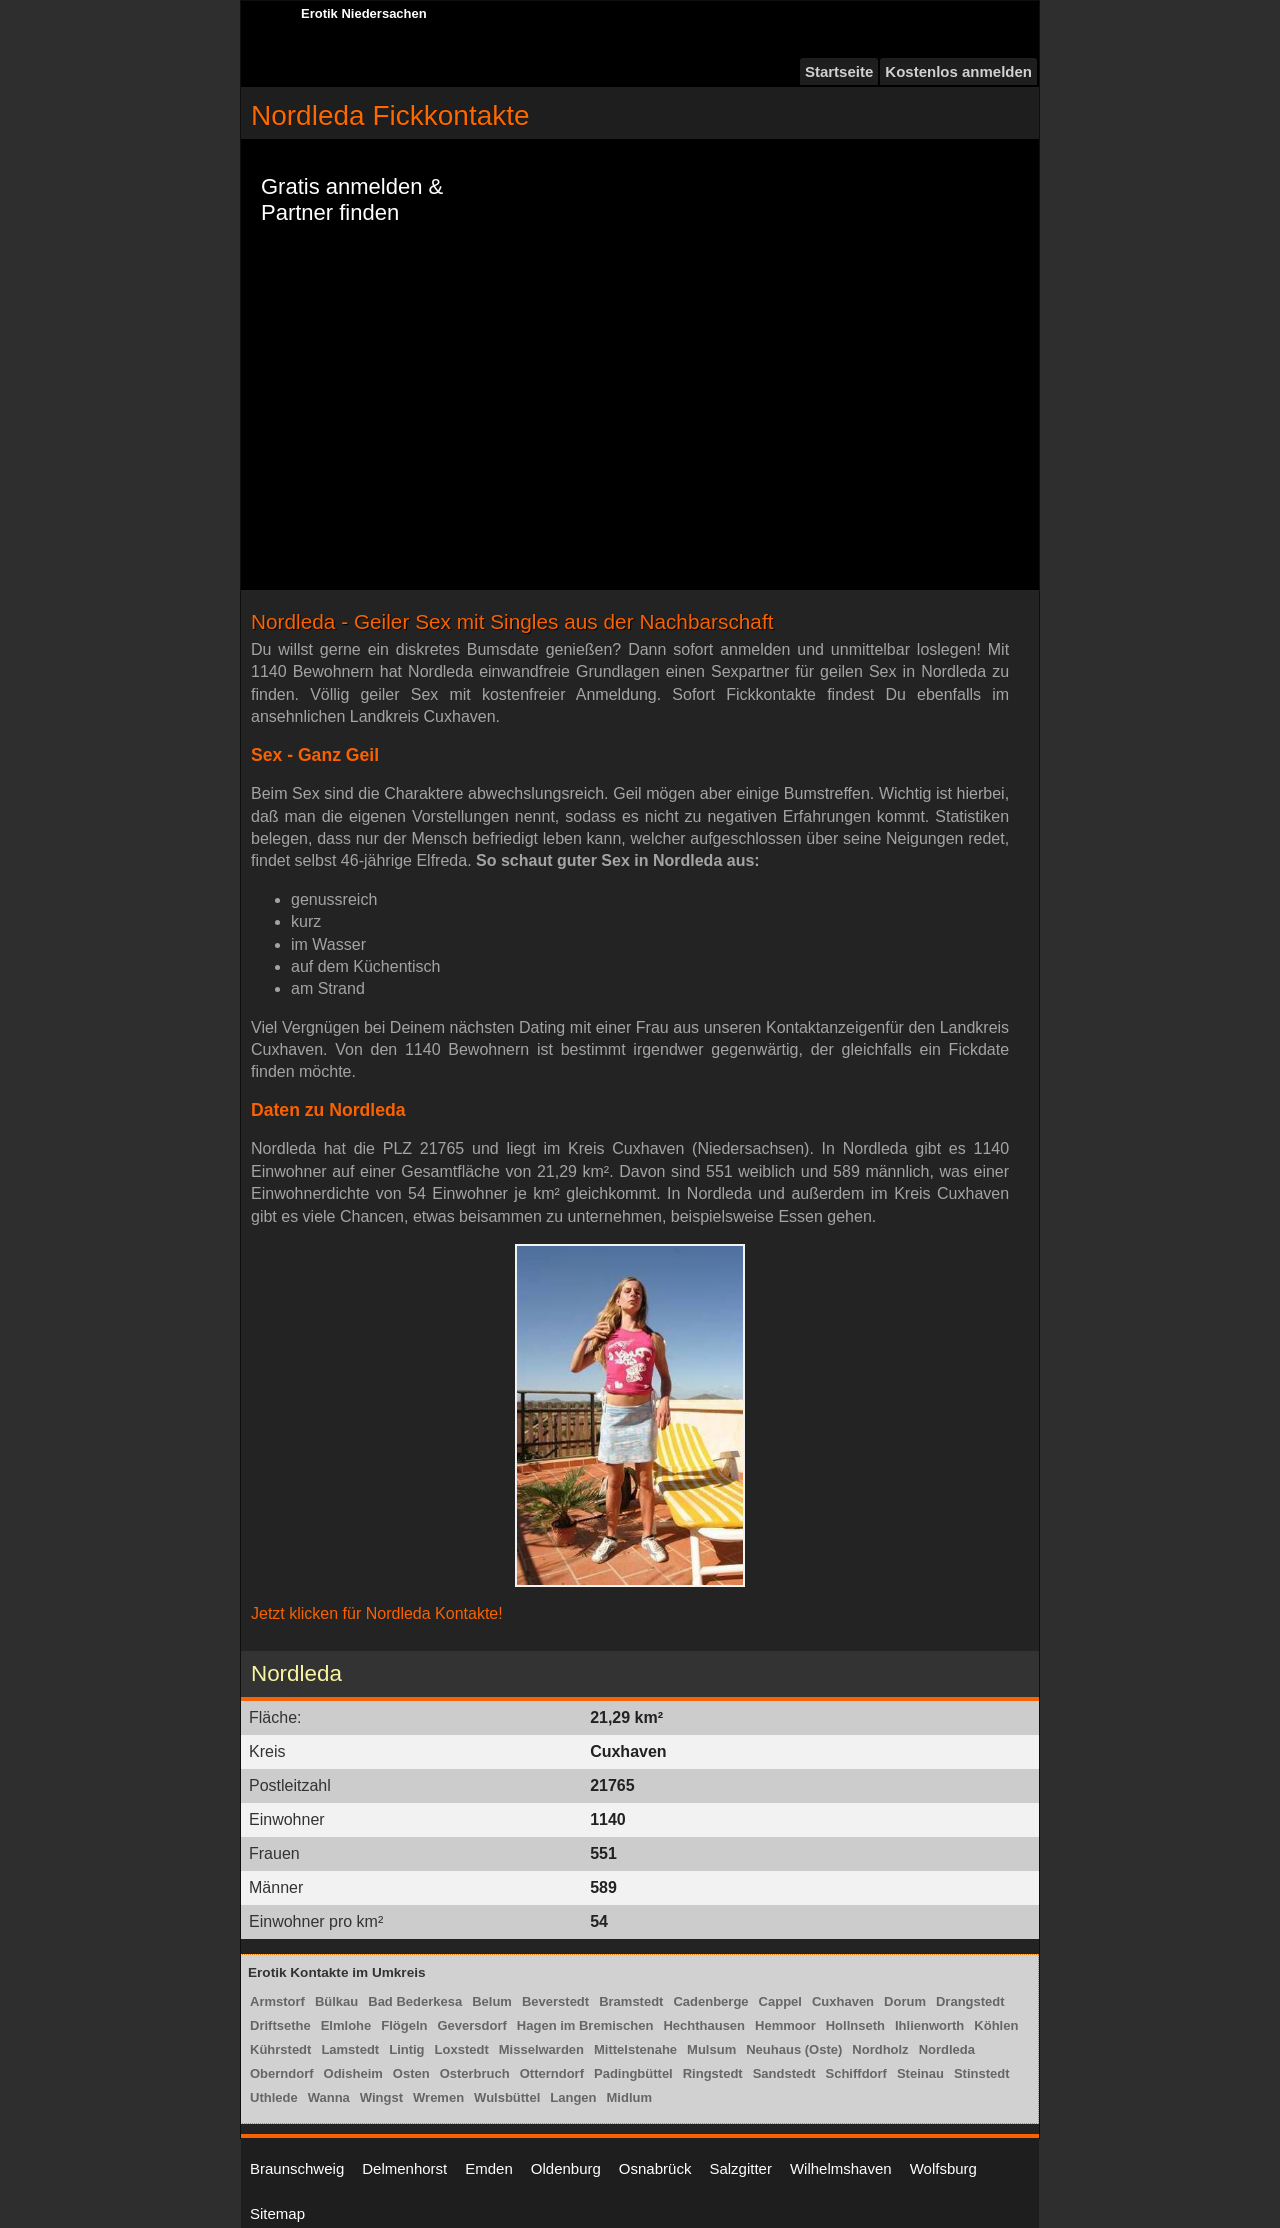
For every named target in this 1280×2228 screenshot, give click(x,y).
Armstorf (277, 2001)
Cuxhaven (843, 2001)
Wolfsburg (943, 2168)
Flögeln (404, 2025)
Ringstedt (713, 2073)
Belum (492, 2001)
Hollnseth (855, 2025)
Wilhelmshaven (841, 2168)
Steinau (920, 2073)
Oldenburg (566, 2168)
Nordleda (947, 2049)
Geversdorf (471, 2025)
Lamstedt (350, 2049)
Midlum (630, 2097)
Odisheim (353, 2073)
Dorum (905, 2001)
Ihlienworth (929, 2025)
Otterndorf (552, 2073)
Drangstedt (970, 2001)
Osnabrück (655, 2168)
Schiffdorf (856, 2073)
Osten (411, 2073)
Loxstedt (462, 2049)
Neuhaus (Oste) (794, 2049)
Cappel (780, 2001)
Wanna (329, 2097)
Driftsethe (280, 2025)
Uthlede (274, 2097)
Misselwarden (541, 2049)
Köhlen (996, 2025)
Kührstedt (280, 2049)
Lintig (406, 2049)
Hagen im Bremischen (585, 2025)
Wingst (381, 2097)
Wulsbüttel (507, 2097)
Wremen (438, 2097)
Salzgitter (740, 2168)
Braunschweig (297, 2168)
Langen (573, 2097)
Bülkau (336, 2001)
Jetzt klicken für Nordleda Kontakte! (377, 1613)
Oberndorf (282, 2073)
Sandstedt (784, 2073)
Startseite (839, 71)
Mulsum (711, 2049)
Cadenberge (710, 2001)
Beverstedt (555, 2001)
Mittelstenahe (635, 2049)
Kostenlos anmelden (958, 71)
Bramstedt (631, 2001)
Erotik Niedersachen (364, 13)
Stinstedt (982, 2073)
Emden (489, 2168)
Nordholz (880, 2049)
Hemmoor (785, 2025)
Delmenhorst (404, 2168)
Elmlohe (346, 2025)
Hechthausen (704, 2025)
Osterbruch (475, 2073)
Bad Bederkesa (415, 2001)
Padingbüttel (633, 2073)
